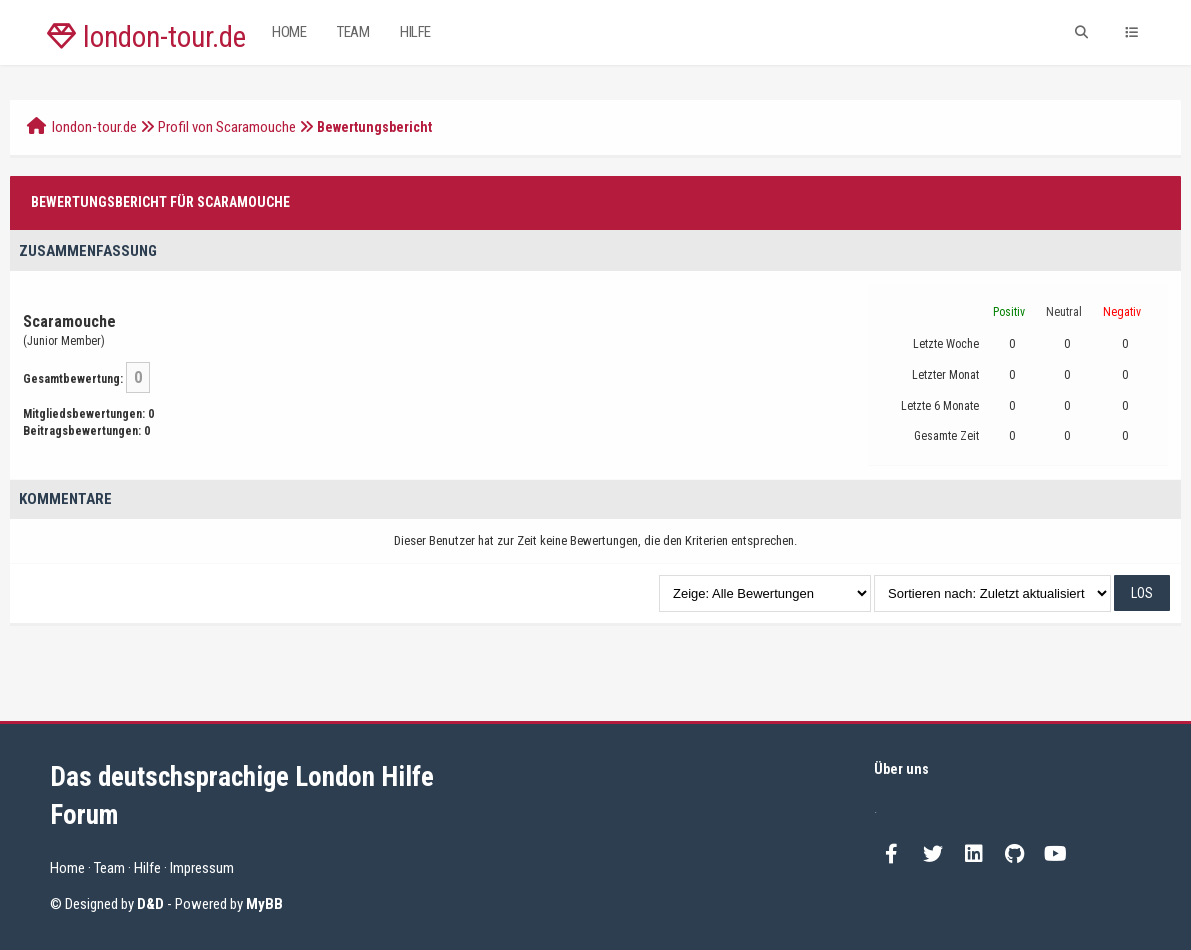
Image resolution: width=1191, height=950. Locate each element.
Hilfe (415, 32)
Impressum (202, 868)
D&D (150, 904)
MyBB (264, 904)
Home (289, 32)
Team (353, 32)
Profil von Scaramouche (227, 127)
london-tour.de (146, 37)
